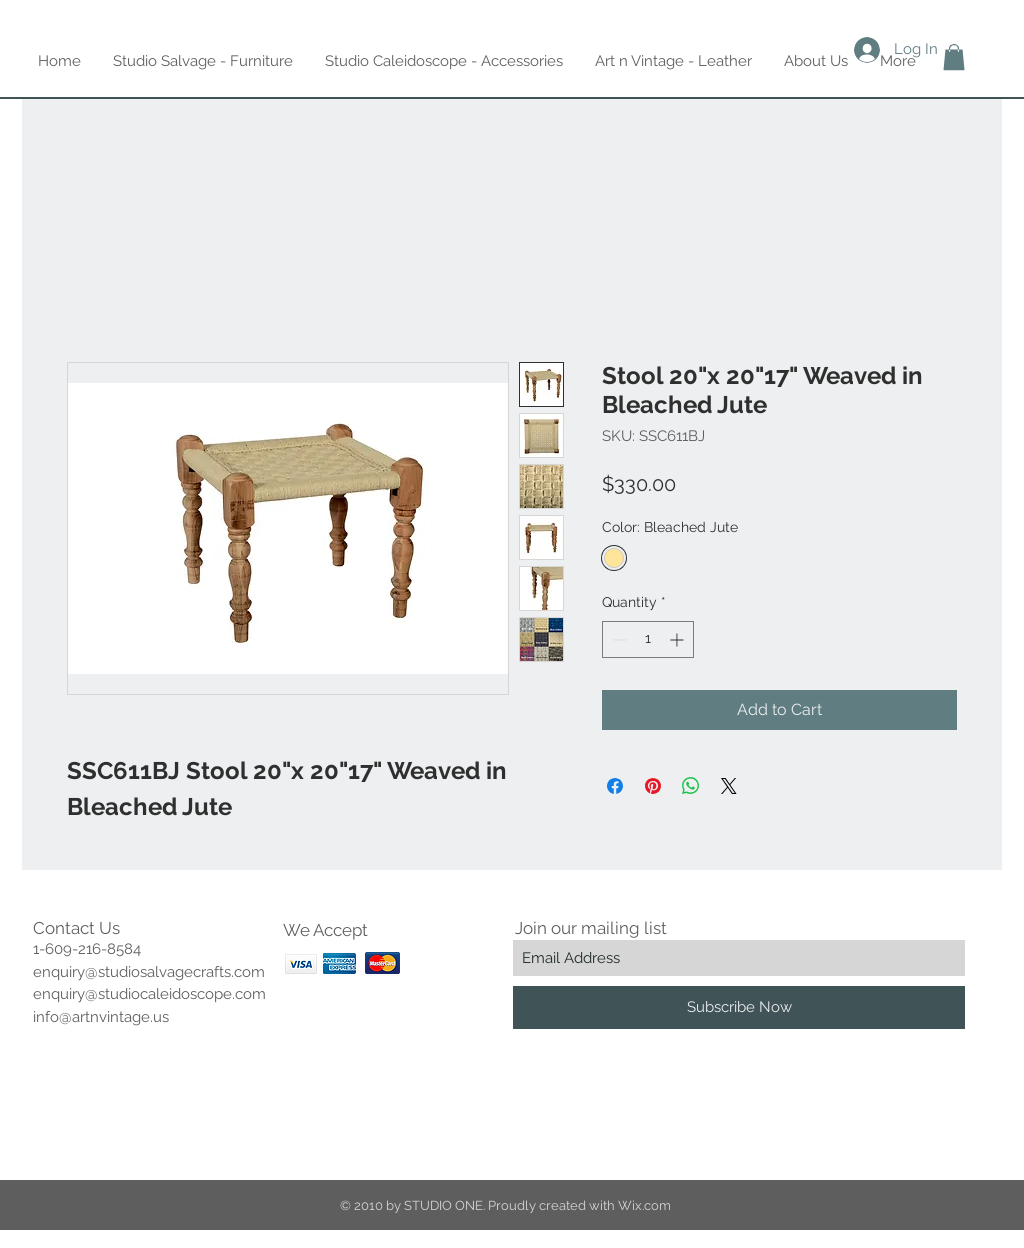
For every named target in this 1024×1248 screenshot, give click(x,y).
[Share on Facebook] (615, 786)
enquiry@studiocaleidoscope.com (149, 994)
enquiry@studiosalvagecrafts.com (149, 972)
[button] (954, 57)
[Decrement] (617, 639)
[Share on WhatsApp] (691, 786)
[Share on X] (729, 786)
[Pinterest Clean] (144, 1109)
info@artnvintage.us (101, 1017)
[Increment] (678, 639)
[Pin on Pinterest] (653, 786)
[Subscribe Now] (739, 1007)
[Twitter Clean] (104, 1109)
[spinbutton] (648, 639)
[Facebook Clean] (64, 1109)
